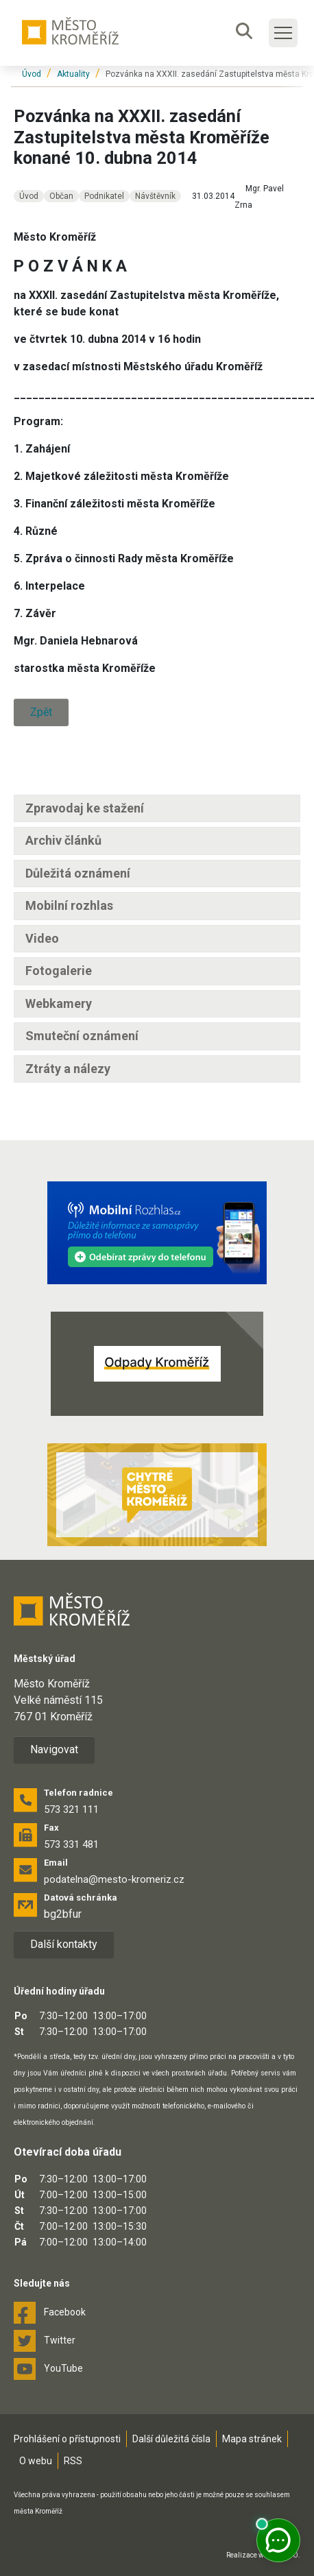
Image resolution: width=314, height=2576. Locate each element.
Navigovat (54, 1749)
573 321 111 (71, 1809)
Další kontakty (63, 1944)
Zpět (41, 712)
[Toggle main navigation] (283, 33)
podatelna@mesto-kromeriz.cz (114, 1879)
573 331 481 (71, 1844)
